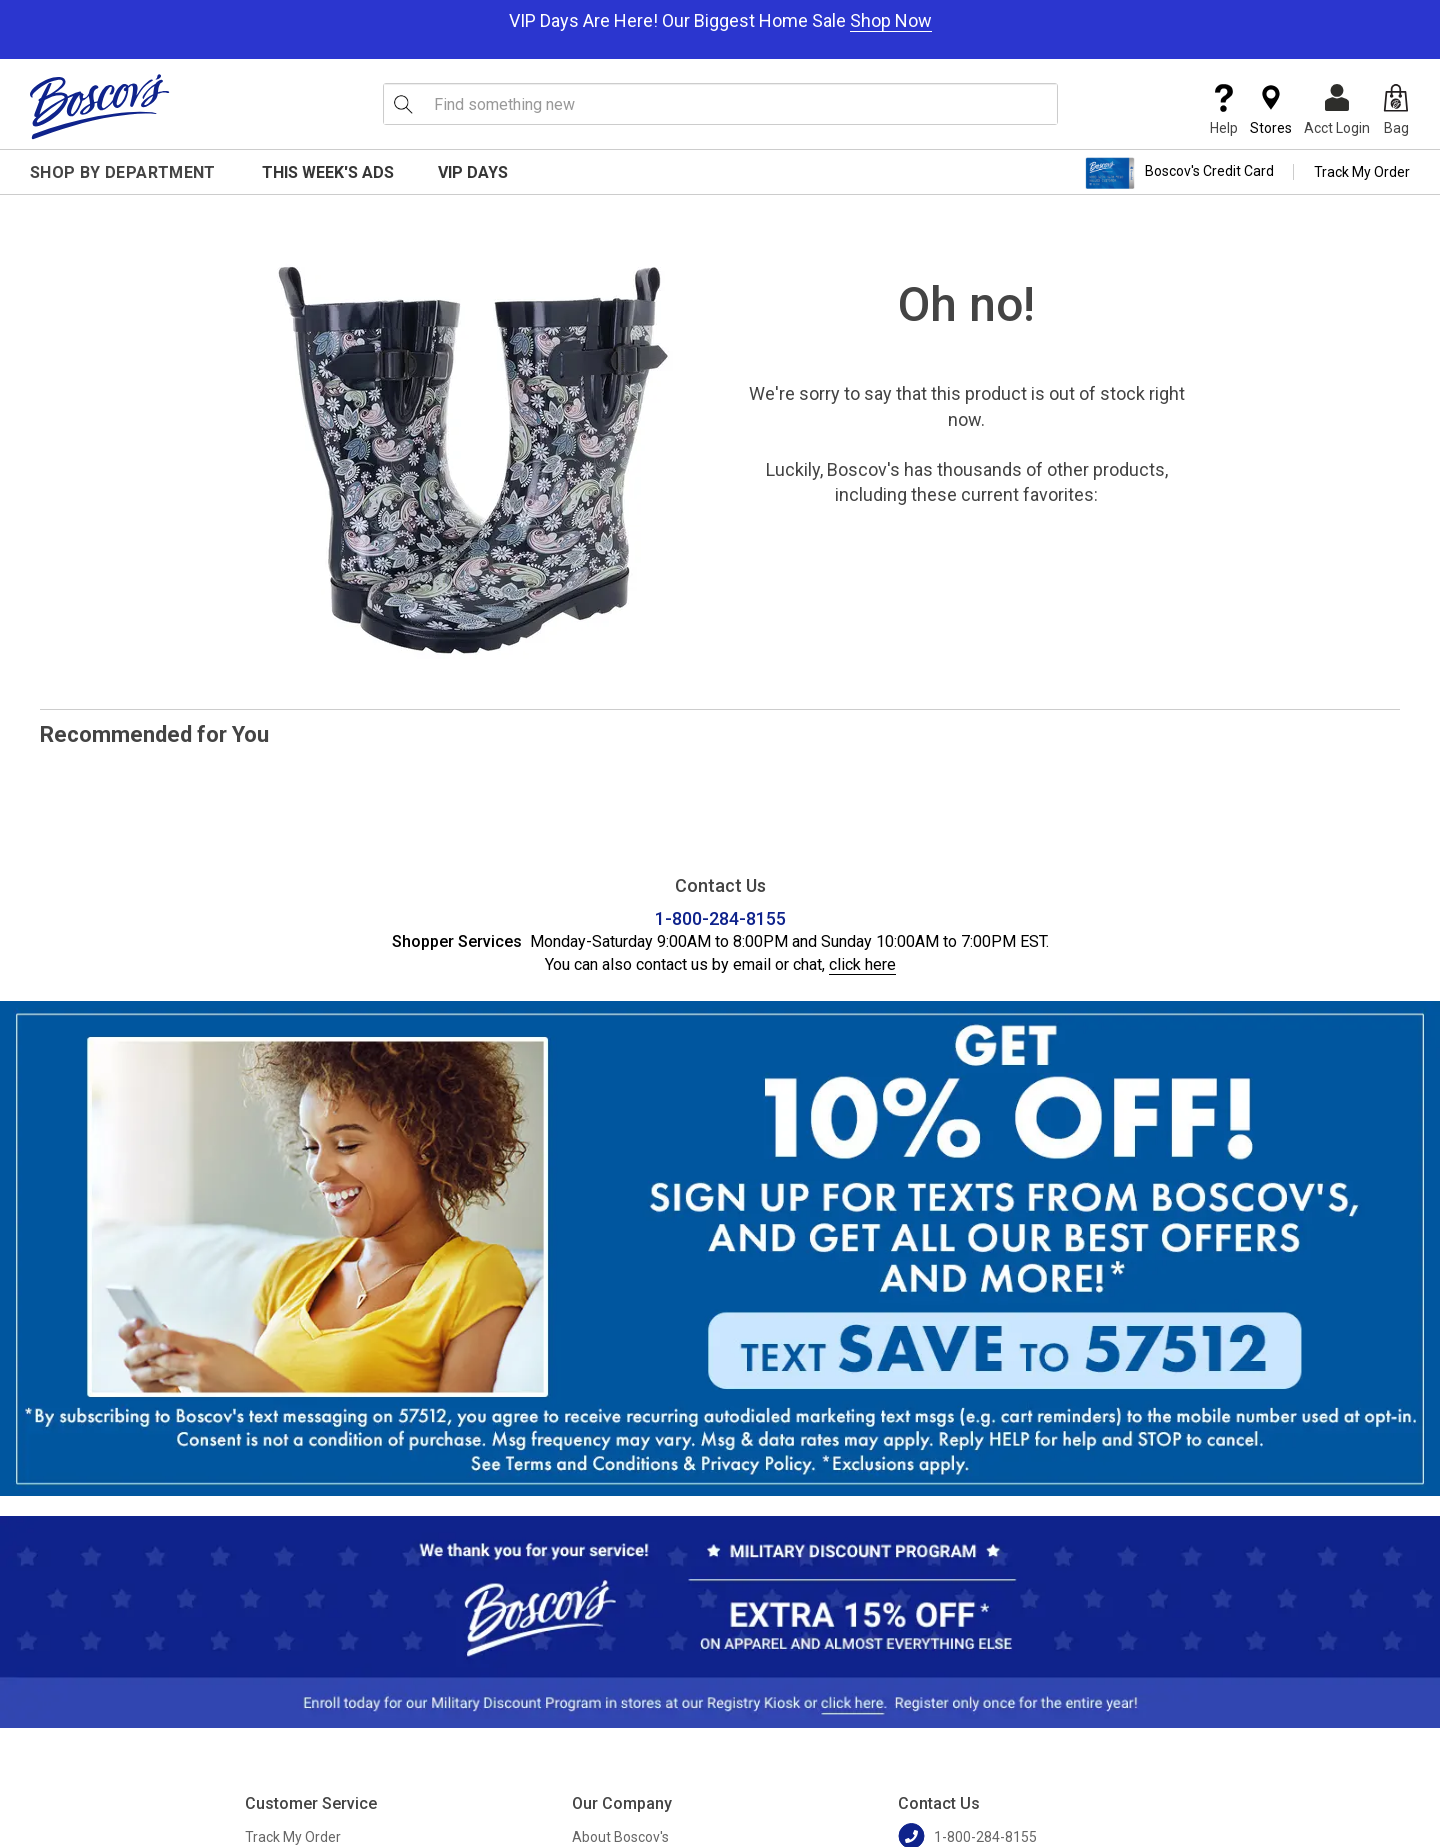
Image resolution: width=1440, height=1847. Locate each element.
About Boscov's (620, 1837)
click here (862, 964)
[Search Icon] (403, 104)
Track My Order (1362, 172)
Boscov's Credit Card (1179, 173)
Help (1224, 110)
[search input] (720, 104)
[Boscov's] (100, 106)
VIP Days (473, 172)
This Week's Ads (328, 172)
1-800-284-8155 (720, 918)
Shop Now (891, 20)
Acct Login (1337, 110)
